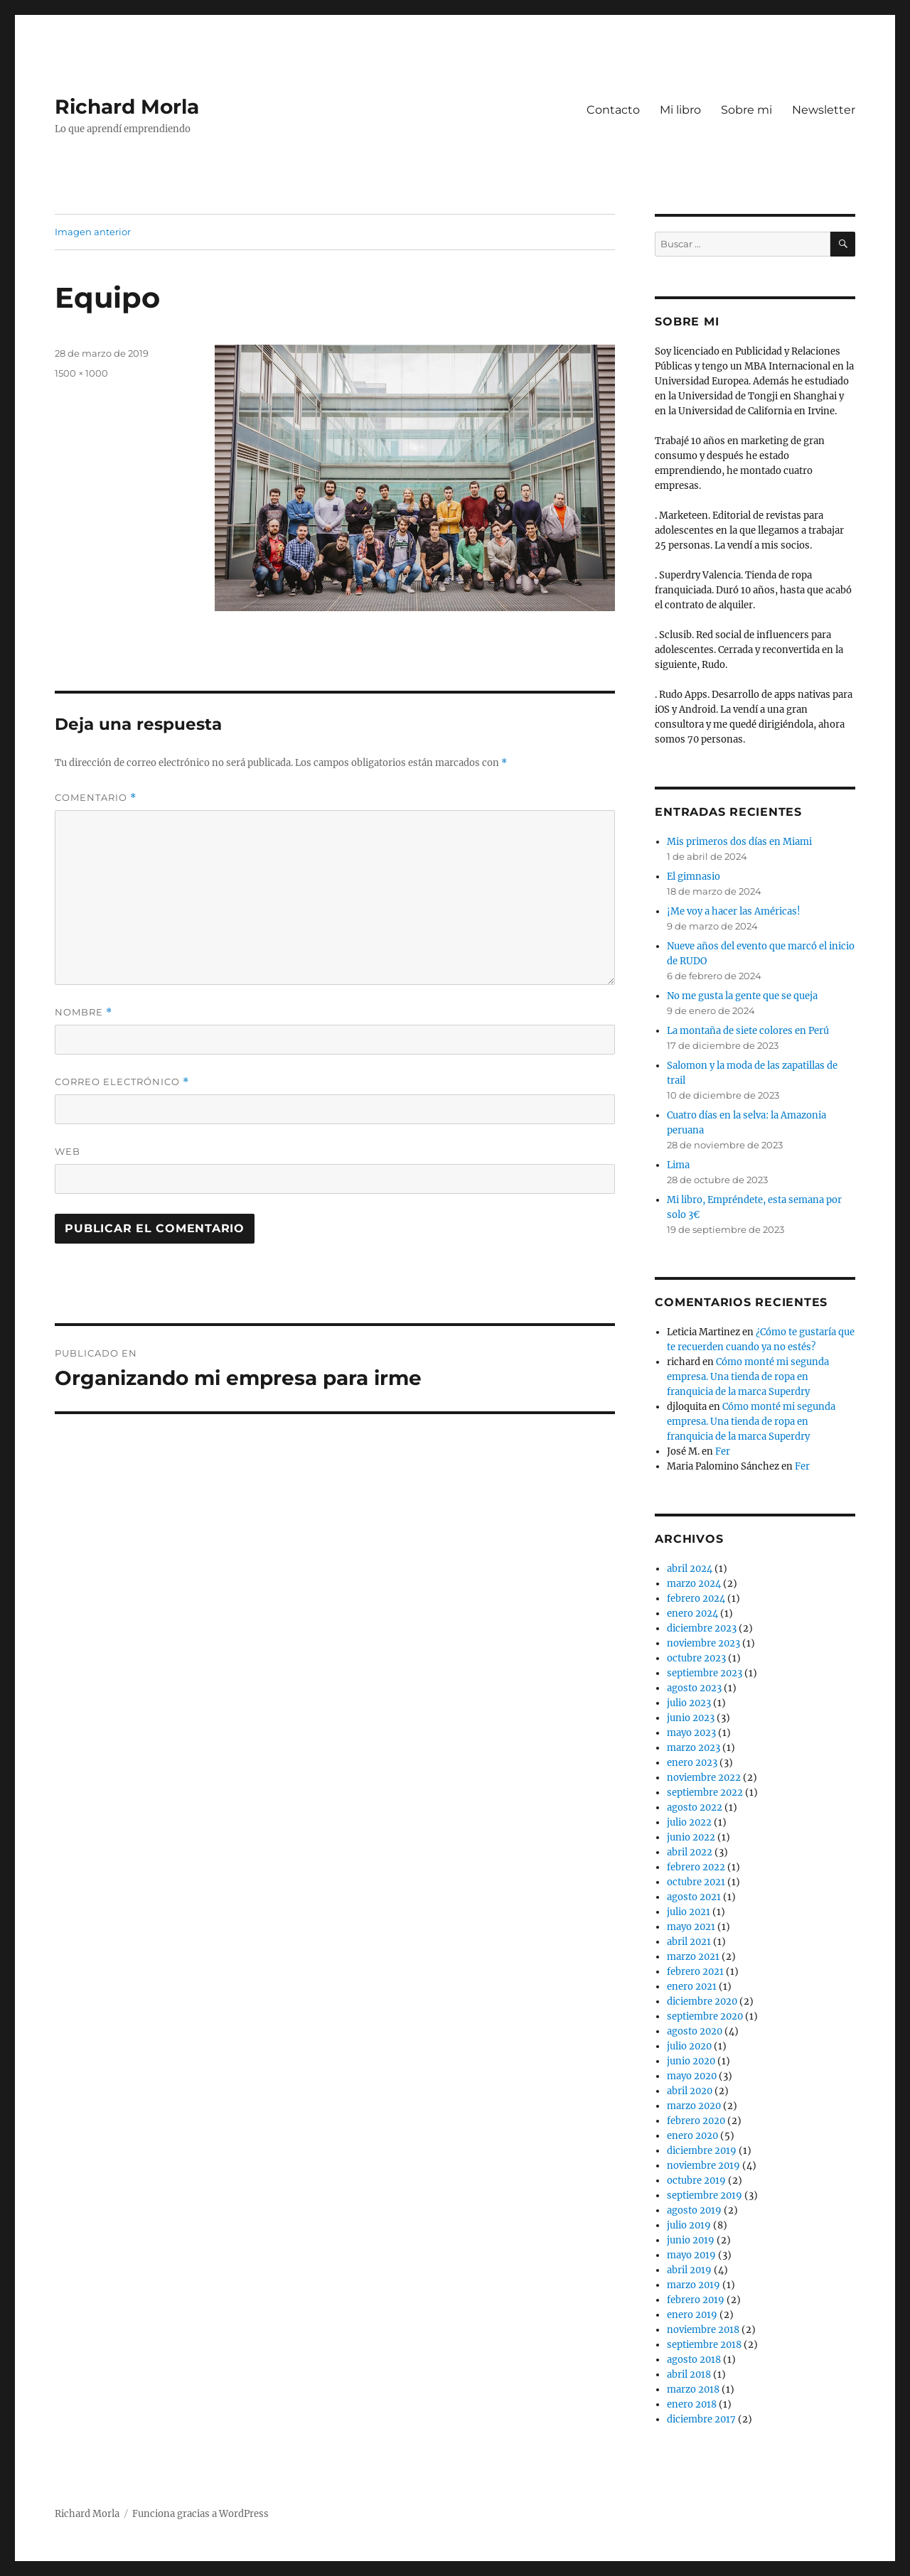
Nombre (83, 1012)
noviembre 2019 (703, 2166)
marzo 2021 (693, 1957)
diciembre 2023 (702, 1628)
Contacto (613, 110)
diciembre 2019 (702, 2151)
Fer (722, 1451)
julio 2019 (689, 2225)
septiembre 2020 (705, 2016)
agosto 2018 (694, 2360)
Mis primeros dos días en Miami (739, 842)
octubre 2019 (696, 2180)
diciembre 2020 (702, 2001)
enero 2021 (692, 1986)
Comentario (95, 798)
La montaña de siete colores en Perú (748, 1031)
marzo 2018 (693, 2389)
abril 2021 (689, 1942)
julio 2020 (689, 2046)
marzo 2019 (693, 2285)
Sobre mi (746, 110)
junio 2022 (691, 1837)
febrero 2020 (696, 2121)
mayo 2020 (692, 2076)
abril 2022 (689, 1852)
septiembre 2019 (704, 2195)
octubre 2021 (696, 1882)
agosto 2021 (694, 1897)
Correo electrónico (122, 1082)
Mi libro (680, 110)
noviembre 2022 (704, 1778)
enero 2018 (692, 2404)
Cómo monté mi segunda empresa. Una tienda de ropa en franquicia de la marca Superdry (748, 1377)
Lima (678, 1165)
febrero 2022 (696, 1867)
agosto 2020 (694, 2031)
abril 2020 (689, 2091)
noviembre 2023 (703, 1643)
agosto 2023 (694, 1688)
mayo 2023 (691, 1733)
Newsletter (823, 110)
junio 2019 (690, 2240)
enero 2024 (692, 1613)
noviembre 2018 (703, 2330)
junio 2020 (691, 2061)
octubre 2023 (696, 1658)
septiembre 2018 (704, 2345)
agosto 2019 (694, 2210)
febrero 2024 (696, 1599)
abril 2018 (689, 2374)
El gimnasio (693, 877)
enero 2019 (692, 2315)
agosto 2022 (694, 1807)
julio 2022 (689, 1822)
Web (67, 1151)
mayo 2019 (691, 2255)
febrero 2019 (695, 2300)
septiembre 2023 (704, 1673)
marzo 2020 (694, 2106)
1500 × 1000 (81, 373)
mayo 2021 (691, 1927)
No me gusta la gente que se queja (742, 996)
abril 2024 (689, 1569)
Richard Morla (127, 107)
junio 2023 (690, 1718)
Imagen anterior (93, 231)
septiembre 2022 (705, 1793)
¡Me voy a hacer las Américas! (734, 911)
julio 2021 (688, 1912)
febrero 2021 (695, 1972)
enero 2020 (692, 2136)
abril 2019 (689, 2270)
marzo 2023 (693, 1748)
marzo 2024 (694, 1584)
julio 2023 (689, 1703)
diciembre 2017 (701, 2419)
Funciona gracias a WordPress (200, 2514)
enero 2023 (692, 1763)
